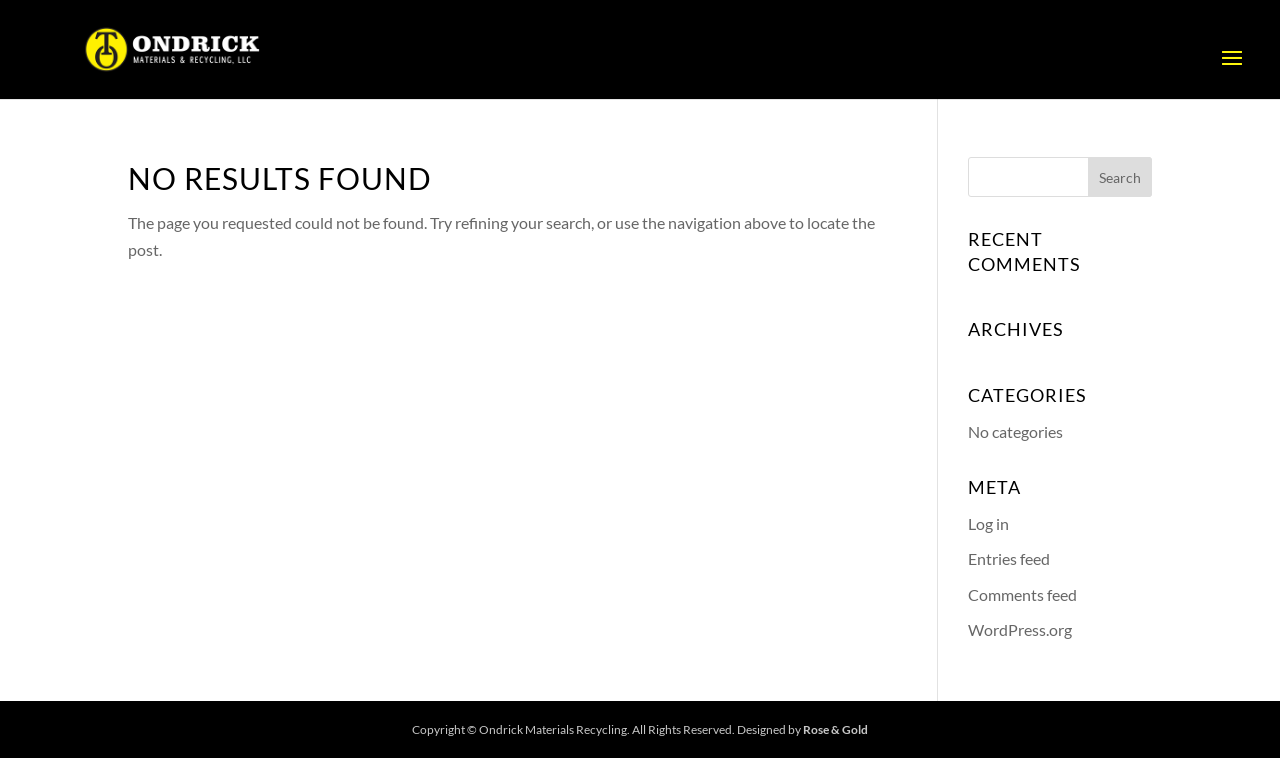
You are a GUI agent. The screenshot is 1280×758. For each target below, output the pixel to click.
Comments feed (1022, 594)
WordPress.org (1020, 629)
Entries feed (1009, 558)
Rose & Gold (835, 729)
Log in (988, 523)
